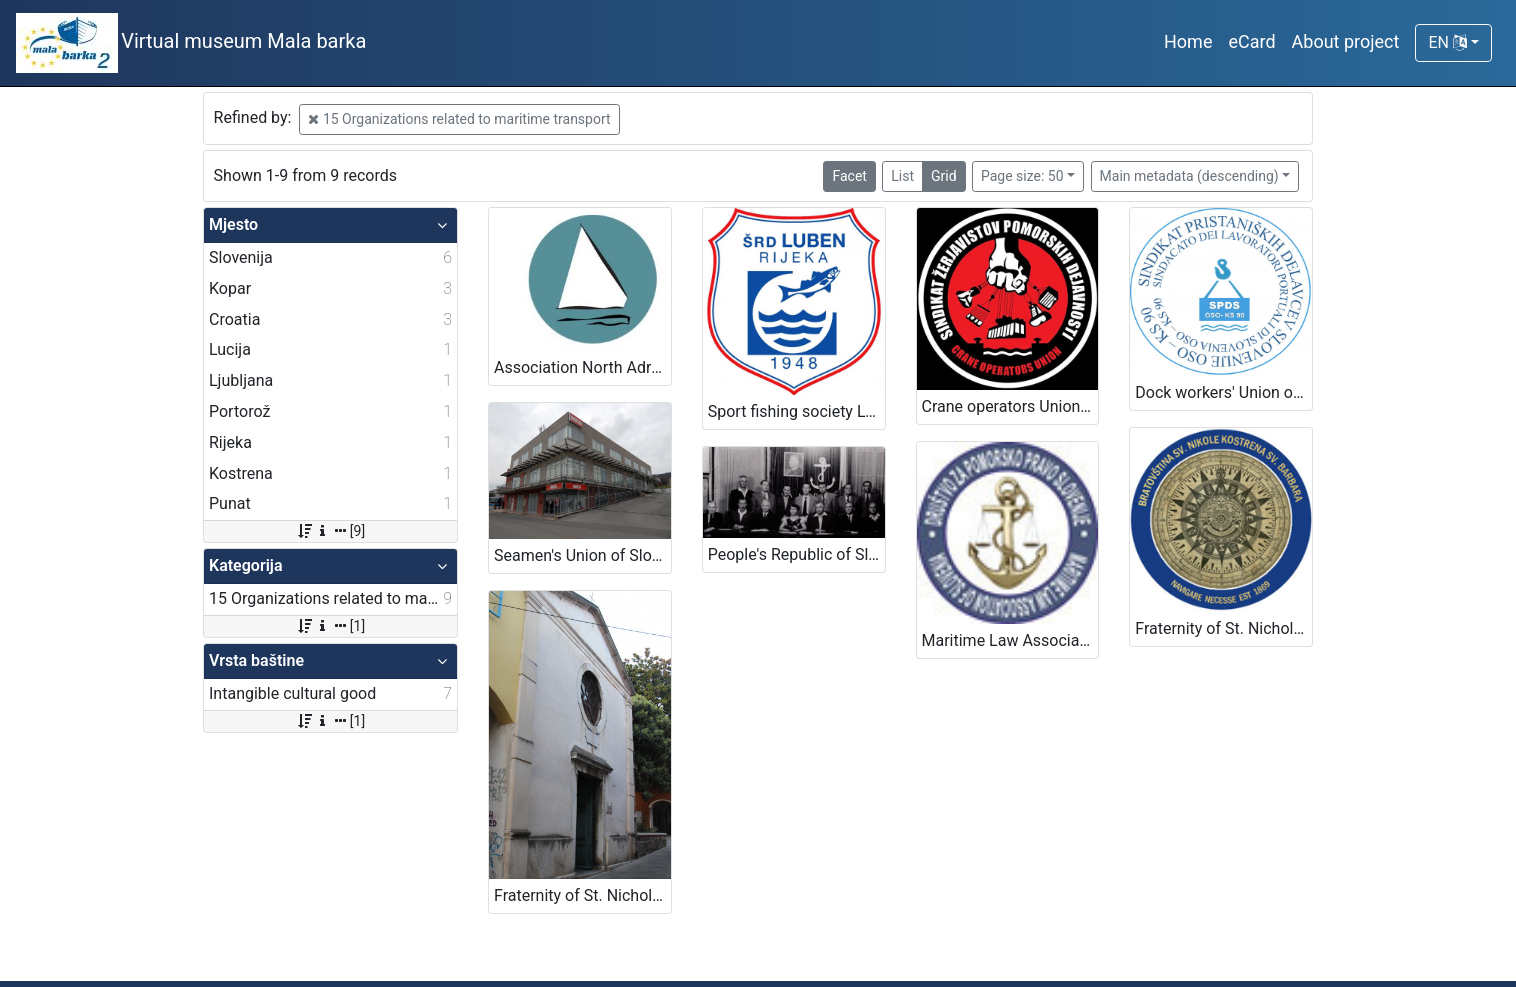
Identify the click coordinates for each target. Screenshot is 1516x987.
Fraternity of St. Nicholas (1222, 628)
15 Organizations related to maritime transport (459, 119)
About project (1346, 41)
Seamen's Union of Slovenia (582, 555)
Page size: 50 (1022, 176)
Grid (944, 176)
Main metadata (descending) (1189, 176)
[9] (330, 531)
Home (1188, 41)
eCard (1251, 41)
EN (1447, 42)
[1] (330, 626)
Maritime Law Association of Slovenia (1010, 640)
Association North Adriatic (582, 367)
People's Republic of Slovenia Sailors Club (796, 554)
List (902, 176)
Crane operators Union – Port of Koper (1010, 406)
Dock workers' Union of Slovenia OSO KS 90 (1223, 392)
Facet (849, 176)
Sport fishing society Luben (796, 411)
